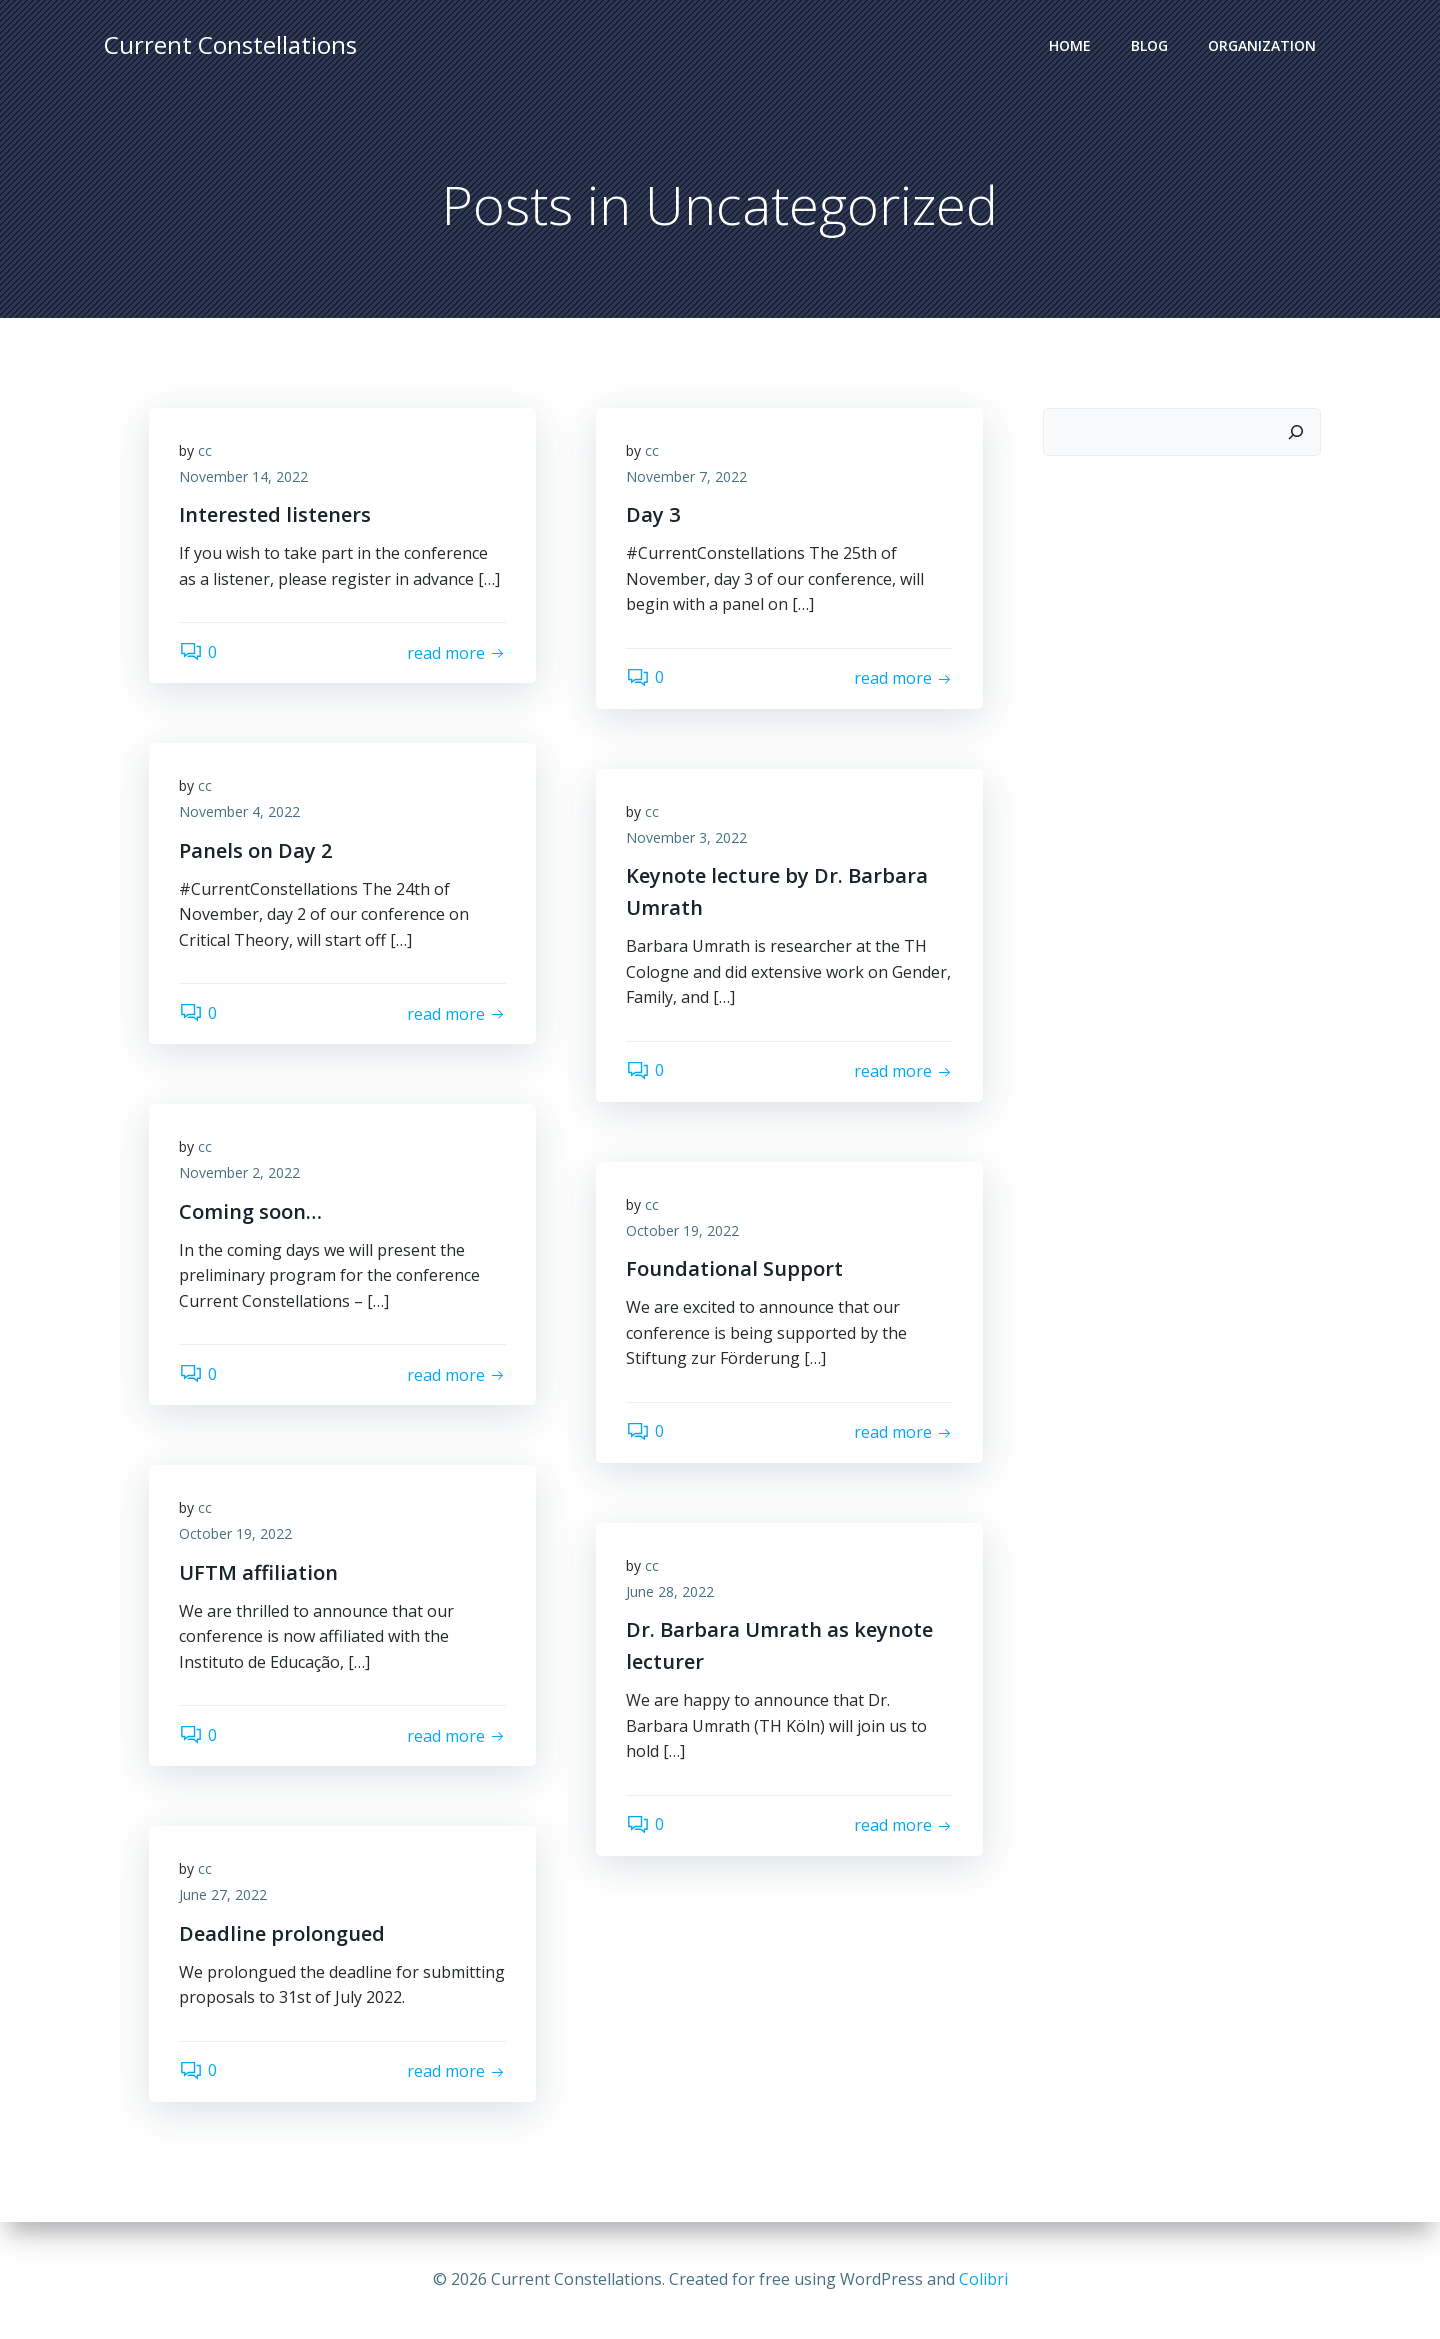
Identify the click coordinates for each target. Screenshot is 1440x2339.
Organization (1262, 45)
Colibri (983, 2279)
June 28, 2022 (670, 1591)
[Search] (1296, 432)
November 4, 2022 (239, 811)
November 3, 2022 (686, 837)
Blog (1149, 45)
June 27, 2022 (223, 1894)
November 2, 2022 (239, 1172)
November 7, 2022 (686, 476)
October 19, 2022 (682, 1230)
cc (205, 450)
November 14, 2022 (243, 476)
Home (1070, 45)
